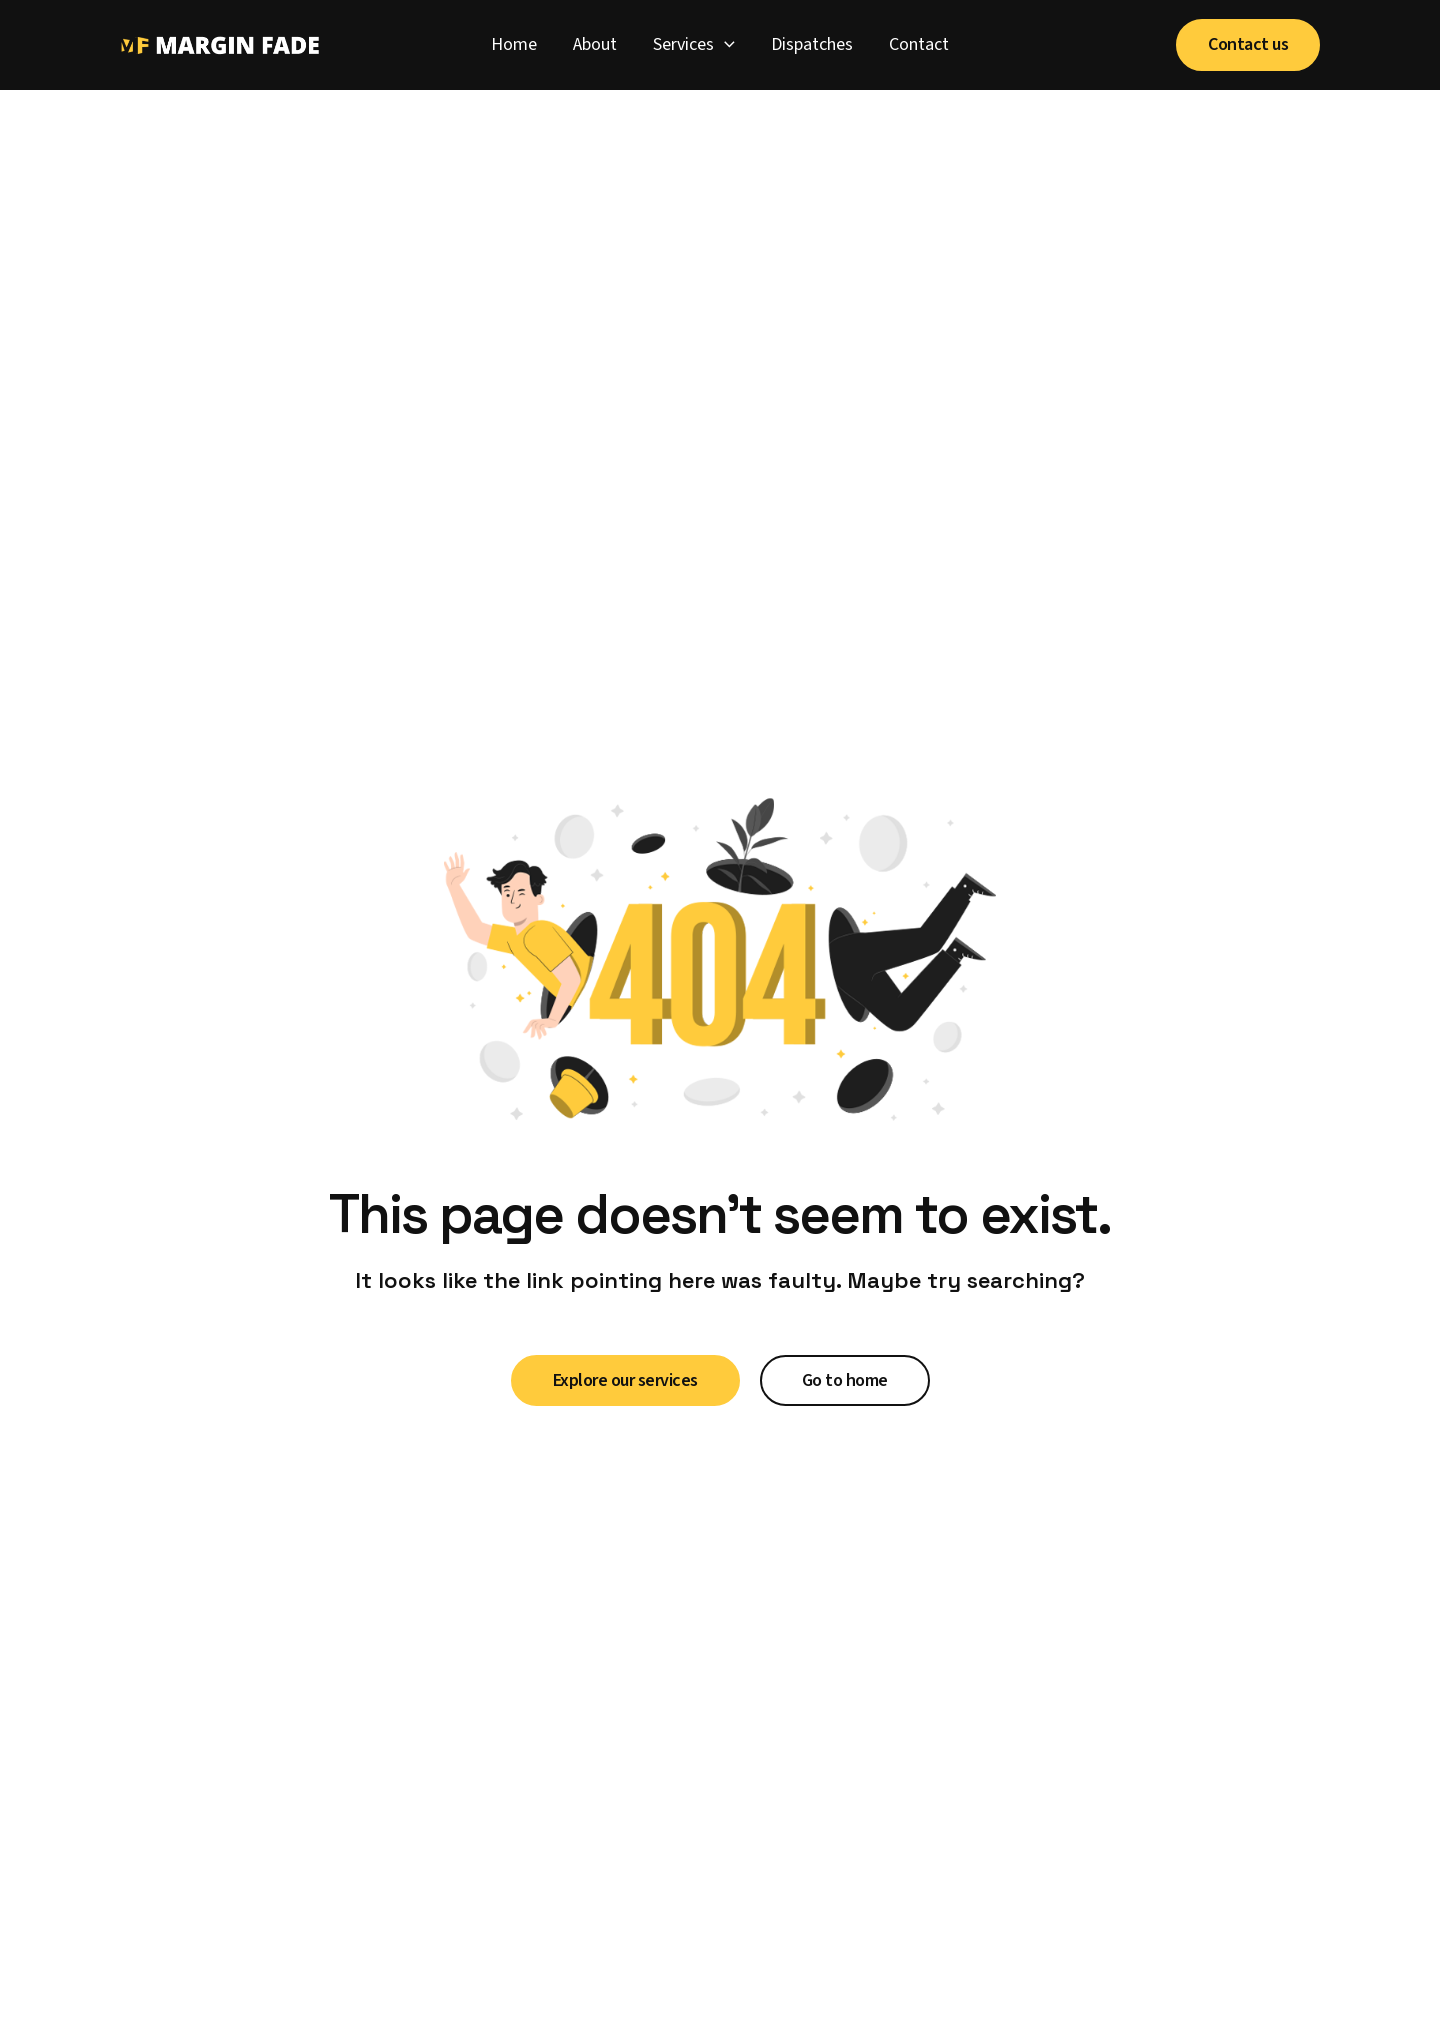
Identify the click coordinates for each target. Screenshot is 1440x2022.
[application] (724, 45)
